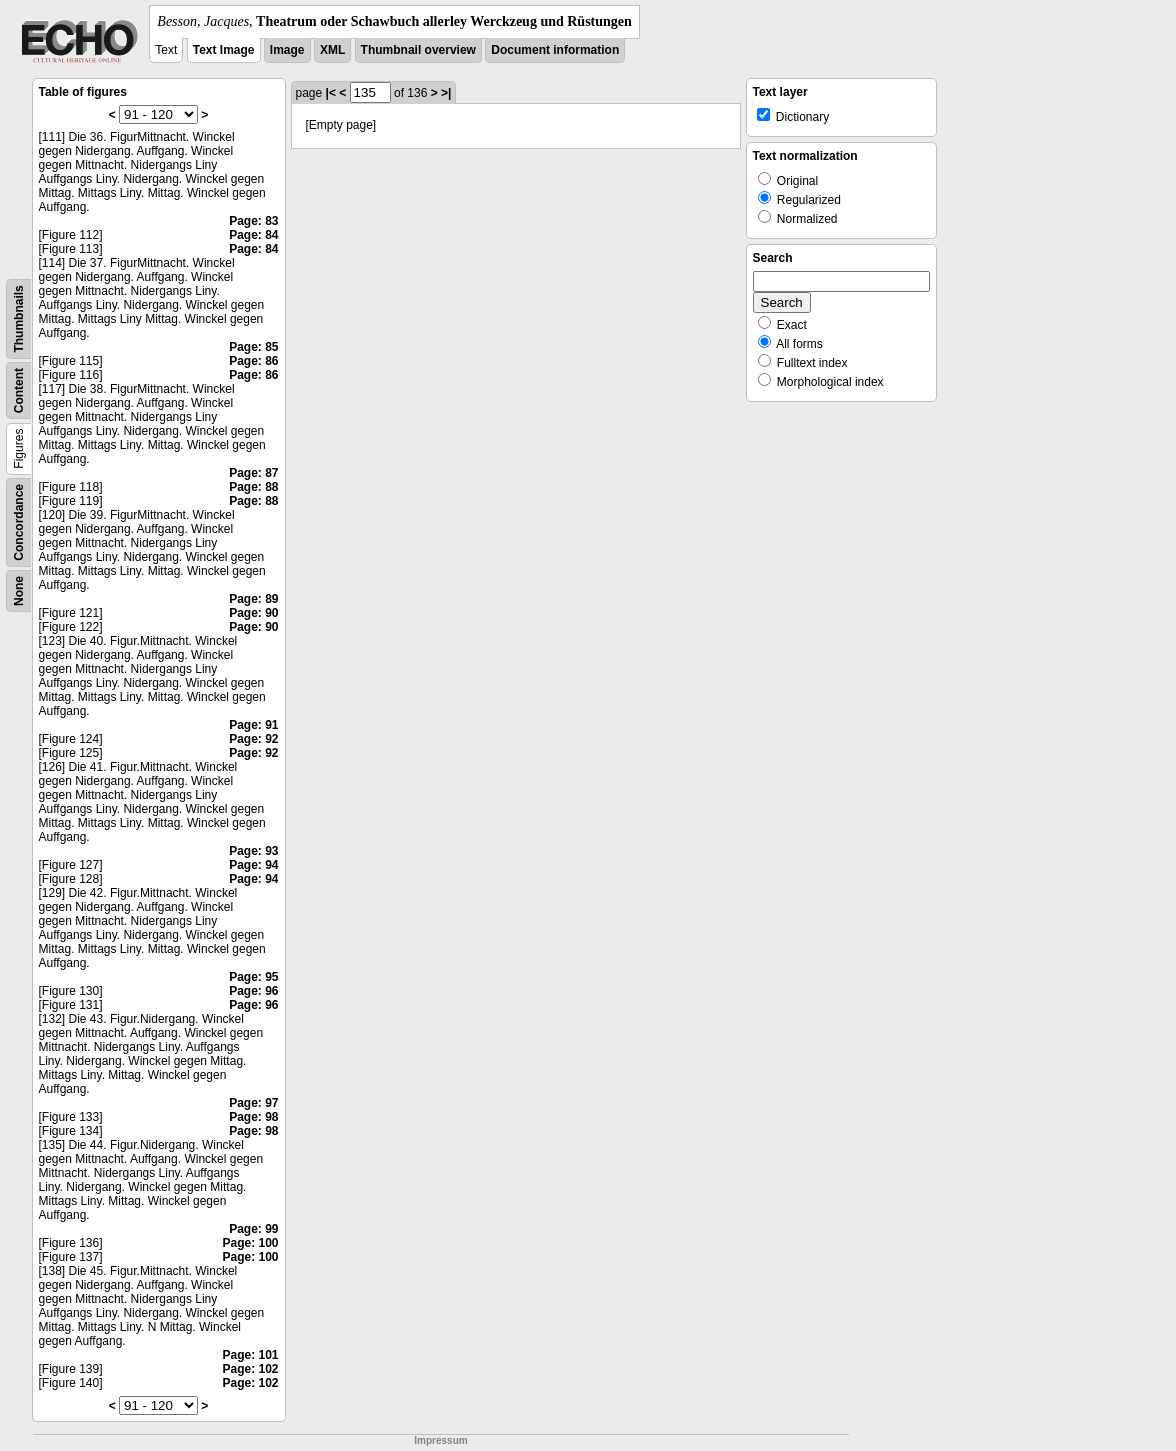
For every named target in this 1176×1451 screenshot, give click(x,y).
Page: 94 (253, 865)
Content (19, 390)
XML (332, 50)
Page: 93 (253, 851)
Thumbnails (19, 318)
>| (446, 93)
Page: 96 (253, 991)
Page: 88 (253, 487)
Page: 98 (253, 1117)
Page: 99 (253, 1229)
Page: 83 (253, 221)
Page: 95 (253, 977)
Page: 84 (253, 235)
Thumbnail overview (418, 50)
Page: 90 (253, 613)
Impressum (440, 1440)
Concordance (19, 522)
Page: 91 (253, 725)
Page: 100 (250, 1243)
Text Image (224, 50)
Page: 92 (253, 739)
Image (287, 50)
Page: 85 (253, 347)
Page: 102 (250, 1369)
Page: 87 (253, 473)
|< (331, 93)
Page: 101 (250, 1355)
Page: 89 (253, 599)
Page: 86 (253, 361)
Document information (555, 50)
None (19, 591)
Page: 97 (253, 1103)
